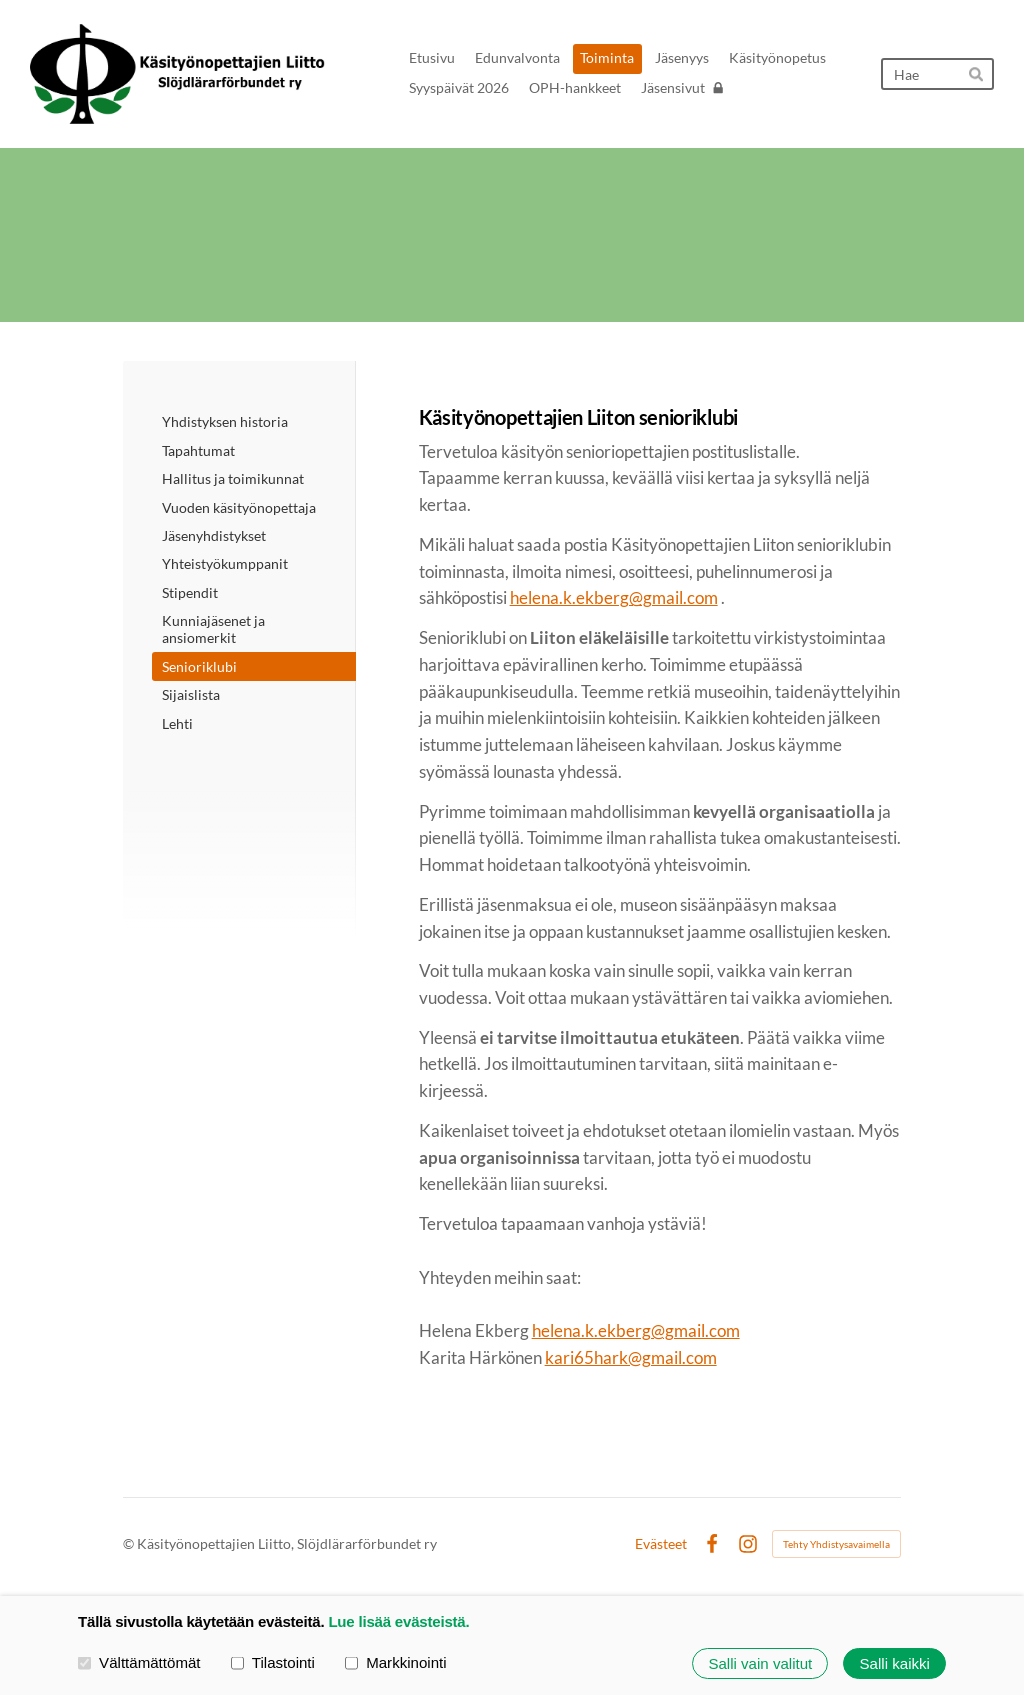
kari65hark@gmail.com (631, 1357)
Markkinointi (396, 1662)
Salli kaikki (895, 1663)
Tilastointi (273, 1662)
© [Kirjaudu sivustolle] (130, 1543)
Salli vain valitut (760, 1663)
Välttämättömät (139, 1662)
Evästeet (661, 1544)
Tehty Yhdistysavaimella (836, 1544)
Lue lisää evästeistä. (398, 1621)
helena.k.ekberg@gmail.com (614, 597)
